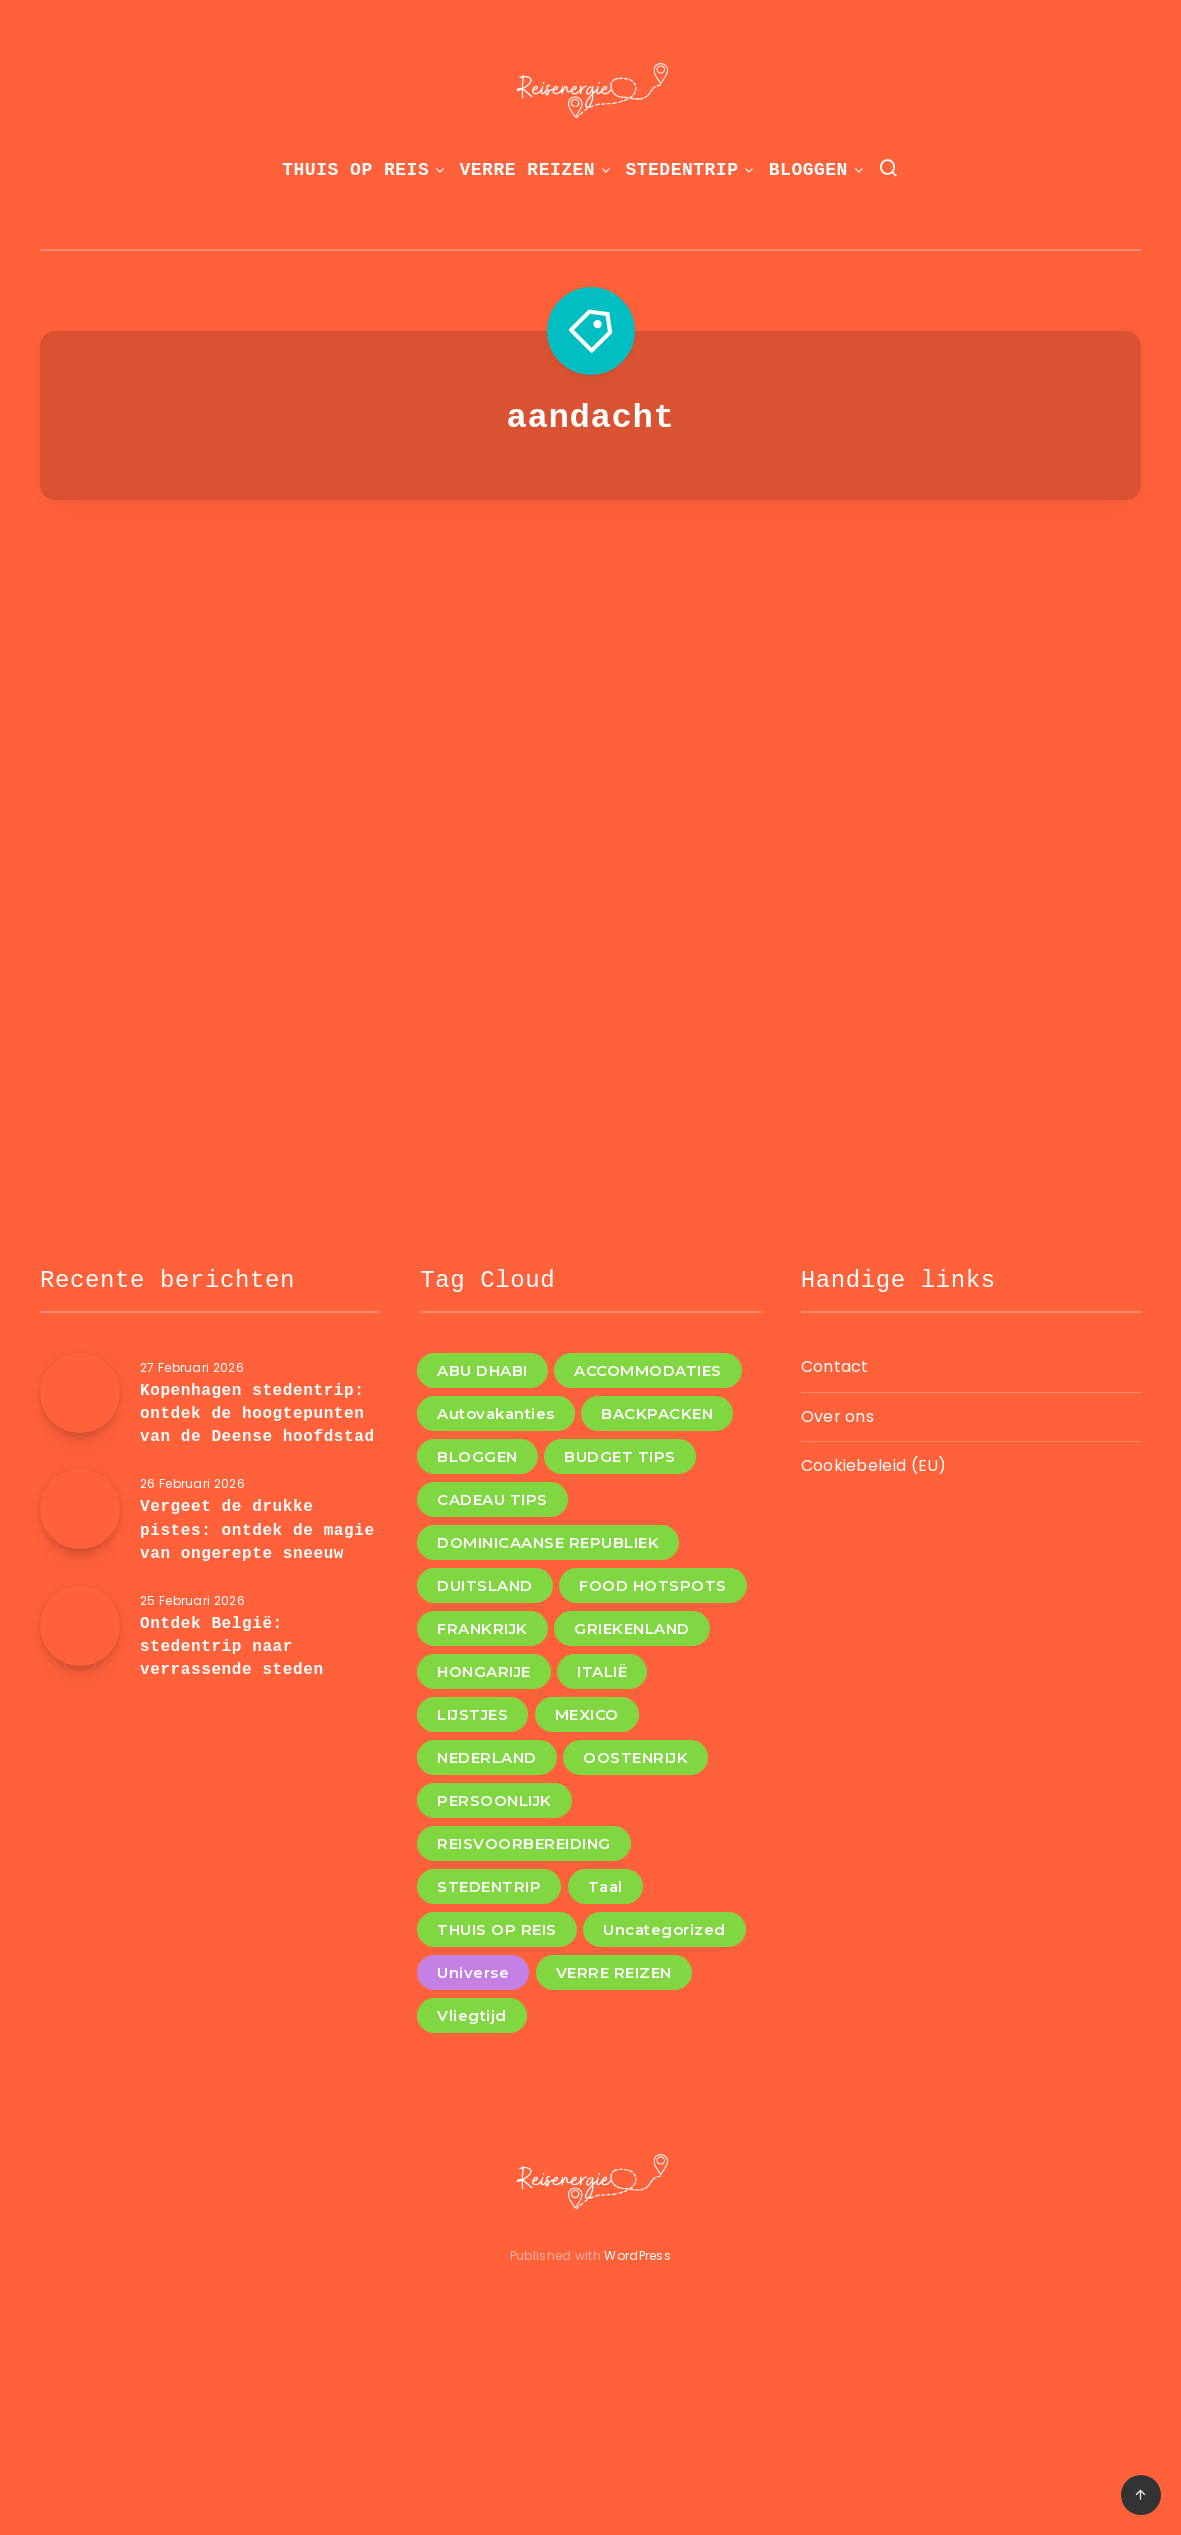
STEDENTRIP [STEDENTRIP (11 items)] (489, 1886)
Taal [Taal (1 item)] (605, 1886)
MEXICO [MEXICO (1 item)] (587, 1714)
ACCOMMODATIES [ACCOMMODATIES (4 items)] (648, 1370)
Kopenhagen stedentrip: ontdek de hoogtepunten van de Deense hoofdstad (257, 1414)
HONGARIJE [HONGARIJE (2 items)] (484, 1671)
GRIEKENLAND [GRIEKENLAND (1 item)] (632, 1628)
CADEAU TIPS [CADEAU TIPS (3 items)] (492, 1499)
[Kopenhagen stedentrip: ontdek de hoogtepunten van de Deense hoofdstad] (80, 1393)
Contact (835, 1366)
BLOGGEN (808, 170)
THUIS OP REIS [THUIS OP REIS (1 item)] (497, 1929)
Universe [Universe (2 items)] (473, 1972)
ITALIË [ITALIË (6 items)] (602, 1671)
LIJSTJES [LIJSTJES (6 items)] (472, 1714)
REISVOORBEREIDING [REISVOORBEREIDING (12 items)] (524, 1843)
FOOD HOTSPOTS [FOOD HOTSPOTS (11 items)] (653, 1585)
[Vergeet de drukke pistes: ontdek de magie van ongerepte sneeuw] (80, 1509)
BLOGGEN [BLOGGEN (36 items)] (477, 1456)
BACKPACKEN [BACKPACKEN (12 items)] (657, 1413)
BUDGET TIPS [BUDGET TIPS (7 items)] (620, 1456)
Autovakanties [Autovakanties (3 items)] (496, 1413)
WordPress (637, 2255)
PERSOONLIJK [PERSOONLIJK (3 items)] (494, 1800)
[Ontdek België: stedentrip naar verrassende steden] (80, 1626)
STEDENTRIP (681, 170)
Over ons (837, 1416)
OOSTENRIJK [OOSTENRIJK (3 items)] (635, 1757)
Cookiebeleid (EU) (874, 1465)
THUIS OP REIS (355, 170)
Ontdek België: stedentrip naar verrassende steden (232, 1647)
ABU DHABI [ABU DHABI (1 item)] (482, 1370)
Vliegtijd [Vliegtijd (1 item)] (472, 2015)
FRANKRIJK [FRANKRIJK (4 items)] (482, 1628)
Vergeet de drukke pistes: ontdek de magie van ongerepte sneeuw (257, 1530)
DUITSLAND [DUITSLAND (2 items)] (485, 1585)
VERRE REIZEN (528, 170)
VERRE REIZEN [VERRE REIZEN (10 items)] (614, 1972)
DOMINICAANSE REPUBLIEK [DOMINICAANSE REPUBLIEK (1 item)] (548, 1542)
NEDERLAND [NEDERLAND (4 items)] (487, 1757)
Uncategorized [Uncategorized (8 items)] (664, 1929)
